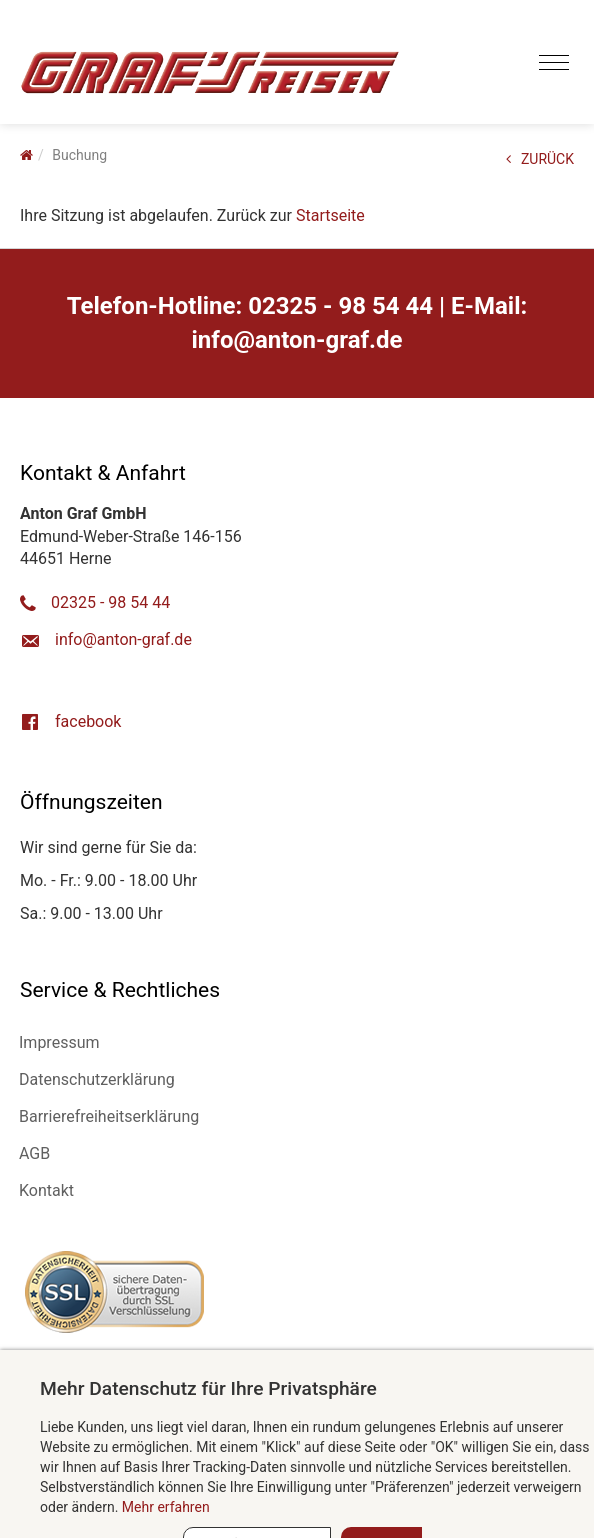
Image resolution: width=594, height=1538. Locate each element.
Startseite (330, 215)
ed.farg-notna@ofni (297, 340)
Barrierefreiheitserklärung (109, 1116)
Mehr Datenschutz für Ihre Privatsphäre (208, 1388)
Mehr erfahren (166, 1507)
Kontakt (46, 1190)
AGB (34, 1153)
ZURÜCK (540, 159)
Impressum (59, 1042)
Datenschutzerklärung (97, 1079)
